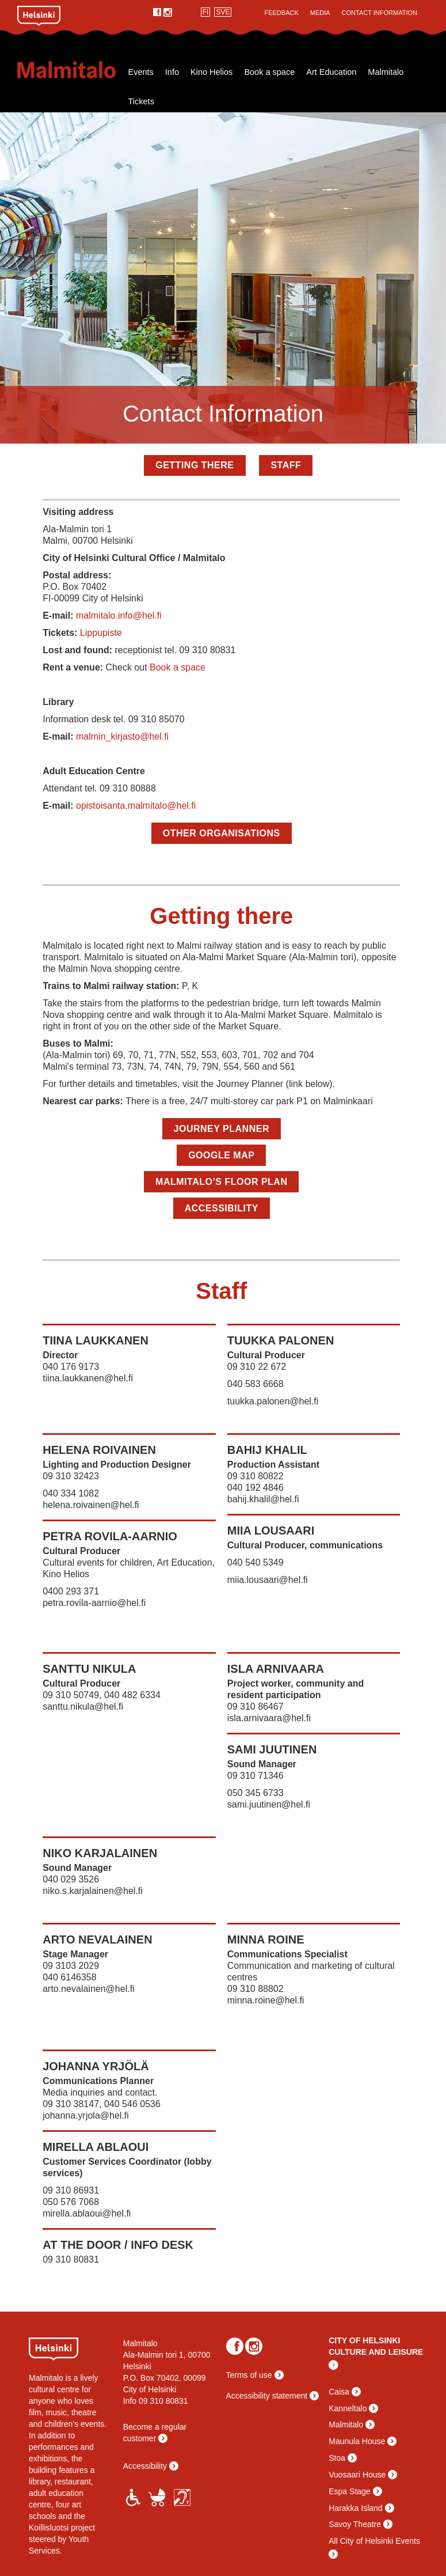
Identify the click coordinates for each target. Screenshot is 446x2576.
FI (206, 12)
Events (141, 72)
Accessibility (221, 1208)
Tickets (141, 101)
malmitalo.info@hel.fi (119, 615)
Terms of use (249, 2375)
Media (320, 12)
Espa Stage (349, 2491)
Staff (285, 465)
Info (172, 72)
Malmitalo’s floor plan (221, 1182)
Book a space (269, 72)
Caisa (339, 2391)
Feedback (281, 12)
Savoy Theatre (355, 2524)
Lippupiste (101, 633)
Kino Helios (211, 72)
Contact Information (379, 12)
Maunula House (357, 2441)
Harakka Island (355, 2508)
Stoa (337, 2458)
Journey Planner (221, 1129)
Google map (221, 1155)
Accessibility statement (267, 2395)
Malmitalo (70, 69)
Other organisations (221, 833)
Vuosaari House (357, 2474)
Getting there (194, 465)
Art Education (331, 72)
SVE (223, 12)
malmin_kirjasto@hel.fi (122, 736)
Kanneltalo (348, 2408)
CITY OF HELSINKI (364, 2340)
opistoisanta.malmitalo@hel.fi (136, 805)
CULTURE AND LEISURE (376, 2352)
